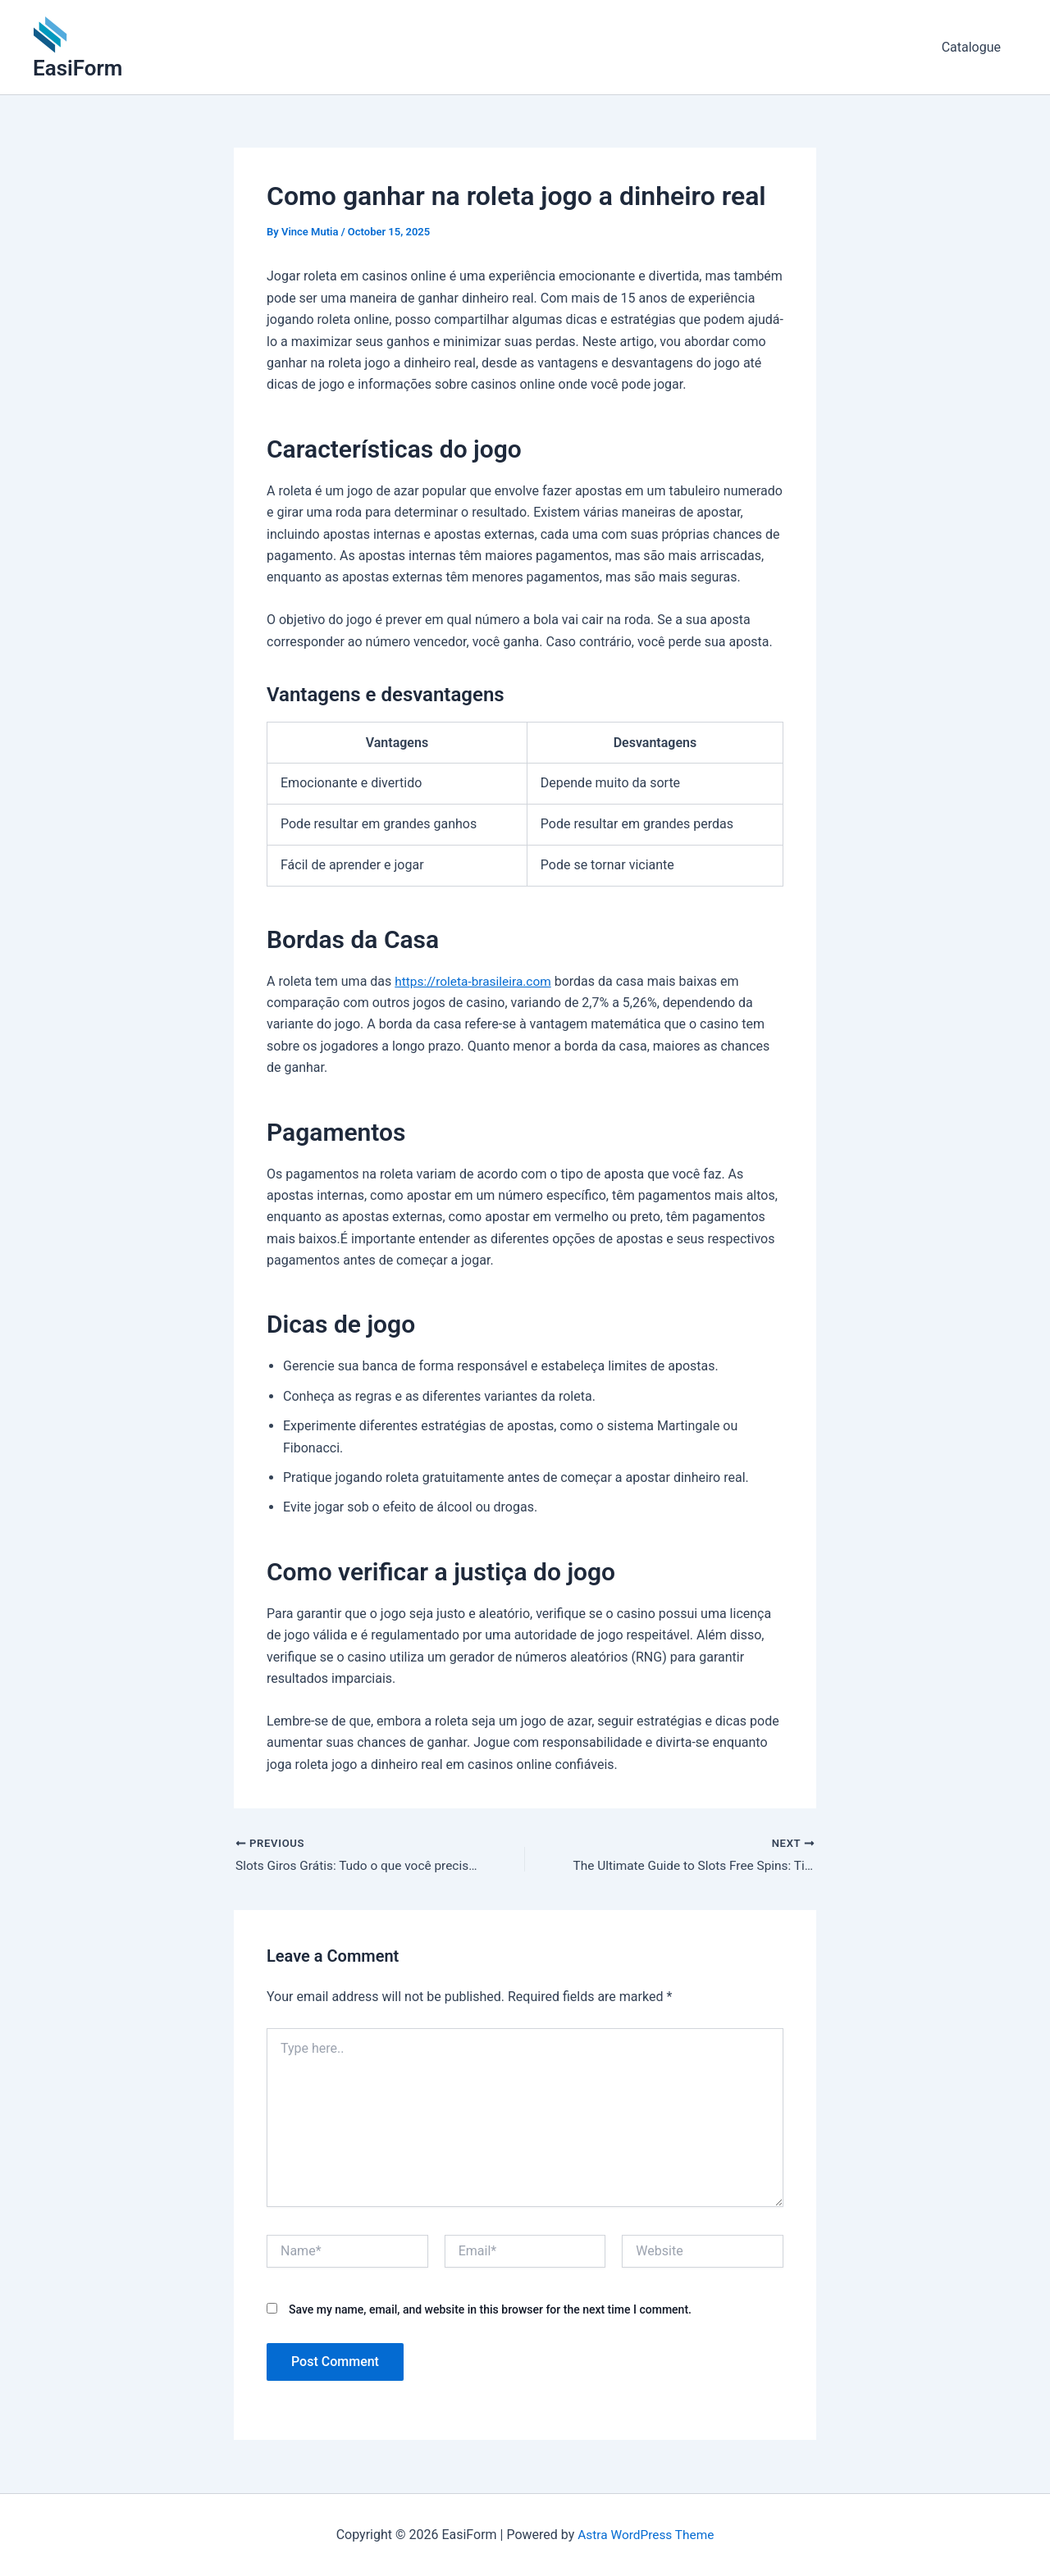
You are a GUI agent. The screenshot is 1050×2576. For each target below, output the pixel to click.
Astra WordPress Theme (645, 2534)
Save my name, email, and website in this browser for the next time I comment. (490, 2310)
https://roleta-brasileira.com (476, 981)
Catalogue (974, 47)
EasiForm (77, 68)
